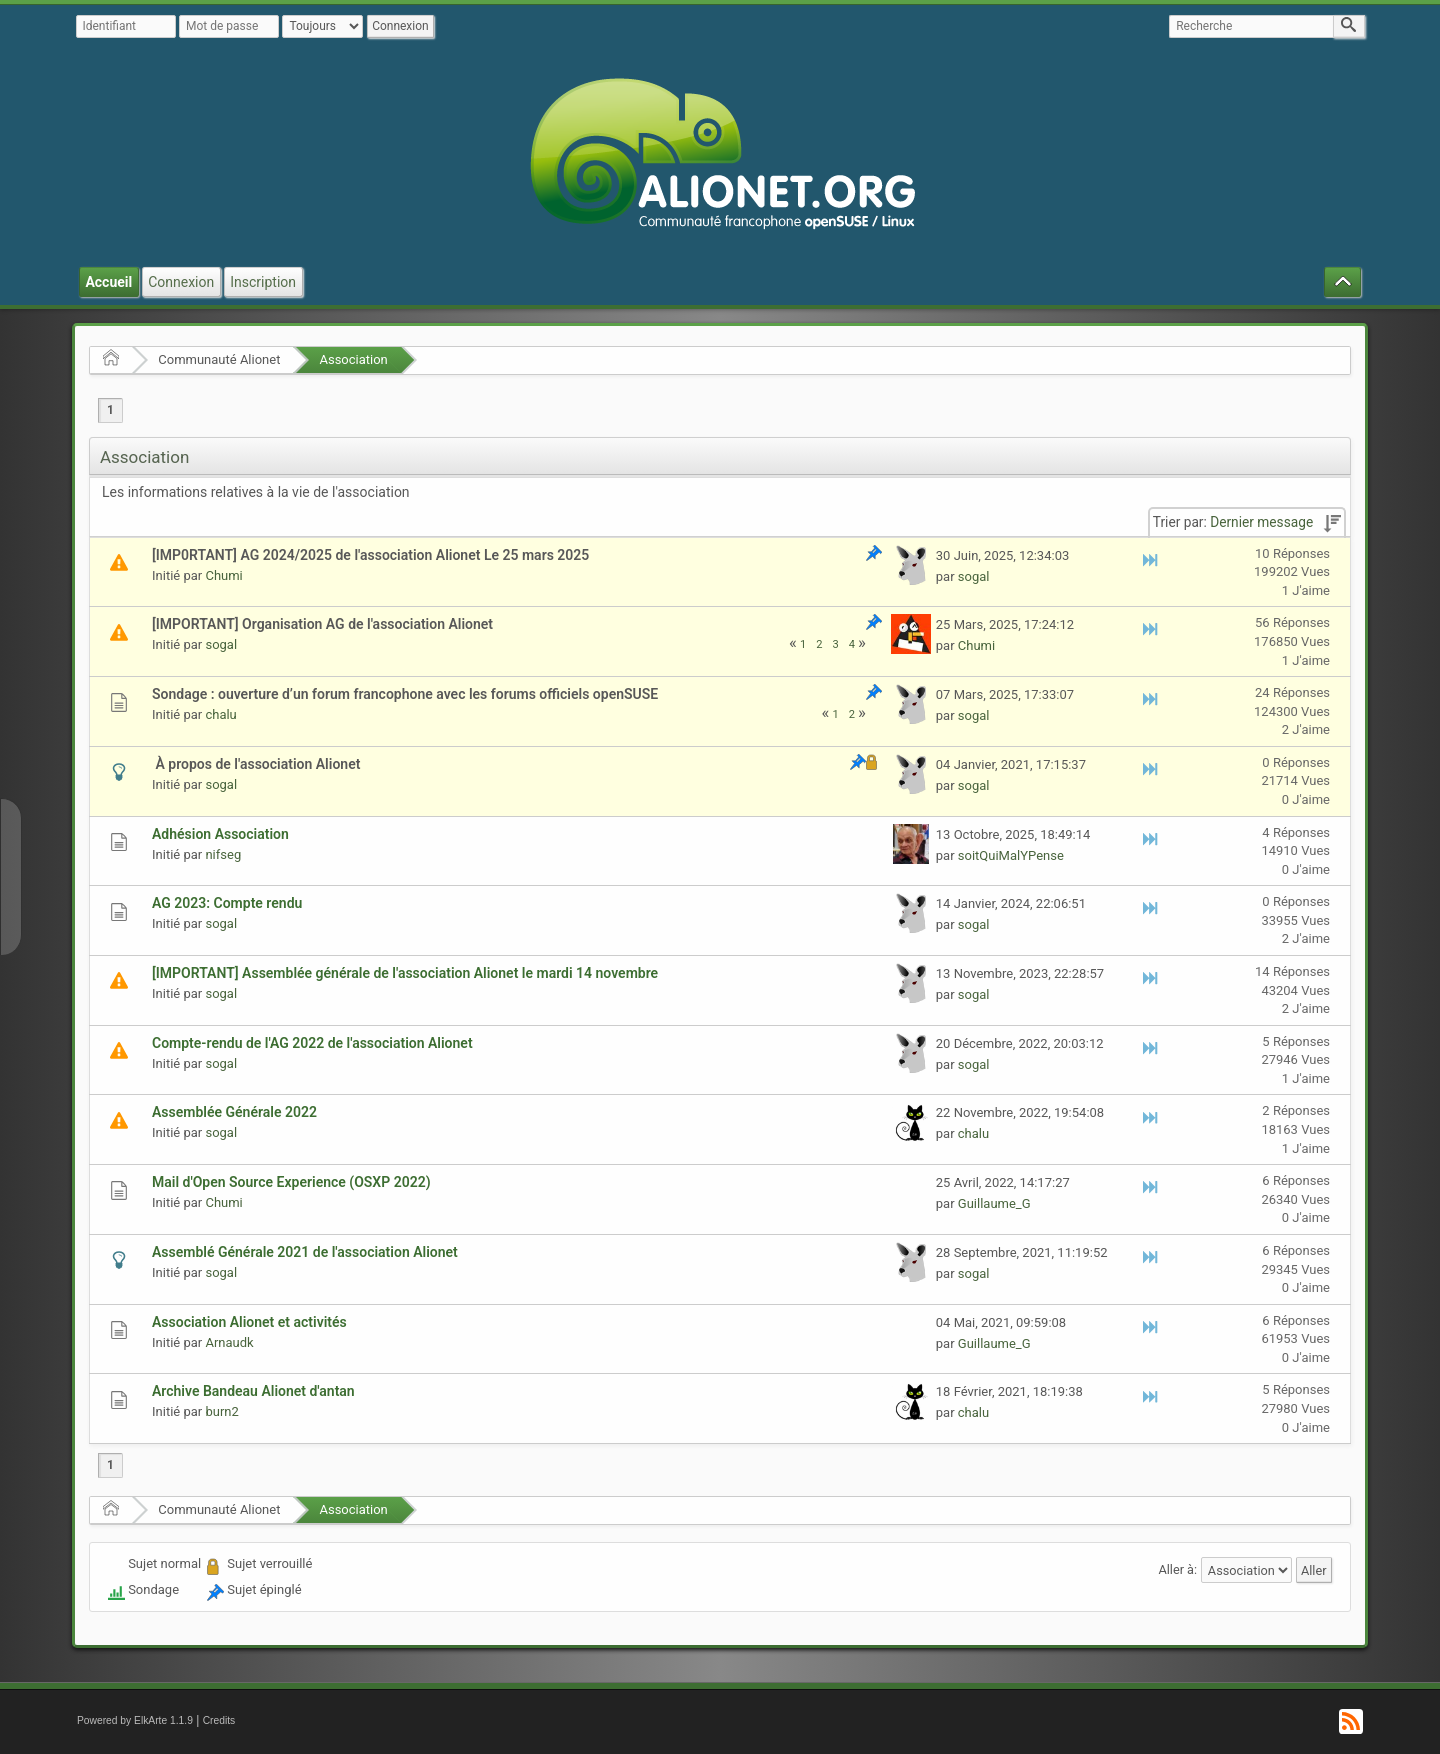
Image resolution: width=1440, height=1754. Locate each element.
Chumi (223, 575)
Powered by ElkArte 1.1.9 (135, 1720)
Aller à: (1177, 1569)
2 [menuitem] (819, 644)
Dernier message (1261, 522)
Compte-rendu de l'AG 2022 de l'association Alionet (312, 1043)
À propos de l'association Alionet (256, 764)
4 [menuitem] (852, 644)
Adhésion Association (220, 834)
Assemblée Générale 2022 (234, 1112)
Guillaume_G (994, 1203)
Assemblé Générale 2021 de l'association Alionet (305, 1252)
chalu (220, 714)
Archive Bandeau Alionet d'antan (253, 1391)
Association (353, 359)
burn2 (221, 1411)
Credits (219, 1720)
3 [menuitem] (835, 644)
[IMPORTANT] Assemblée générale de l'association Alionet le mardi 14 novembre (405, 973)
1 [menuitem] (110, 410)
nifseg (223, 854)
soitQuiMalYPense (1011, 855)
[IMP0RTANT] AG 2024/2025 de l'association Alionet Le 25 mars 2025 (370, 555)
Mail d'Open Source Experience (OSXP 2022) (291, 1182)
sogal (974, 576)
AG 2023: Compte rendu (227, 903)
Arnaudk (229, 1342)
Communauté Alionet (219, 359)
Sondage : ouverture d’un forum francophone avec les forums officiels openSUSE (405, 694)
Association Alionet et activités (249, 1322)
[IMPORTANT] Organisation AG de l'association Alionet (322, 624)
